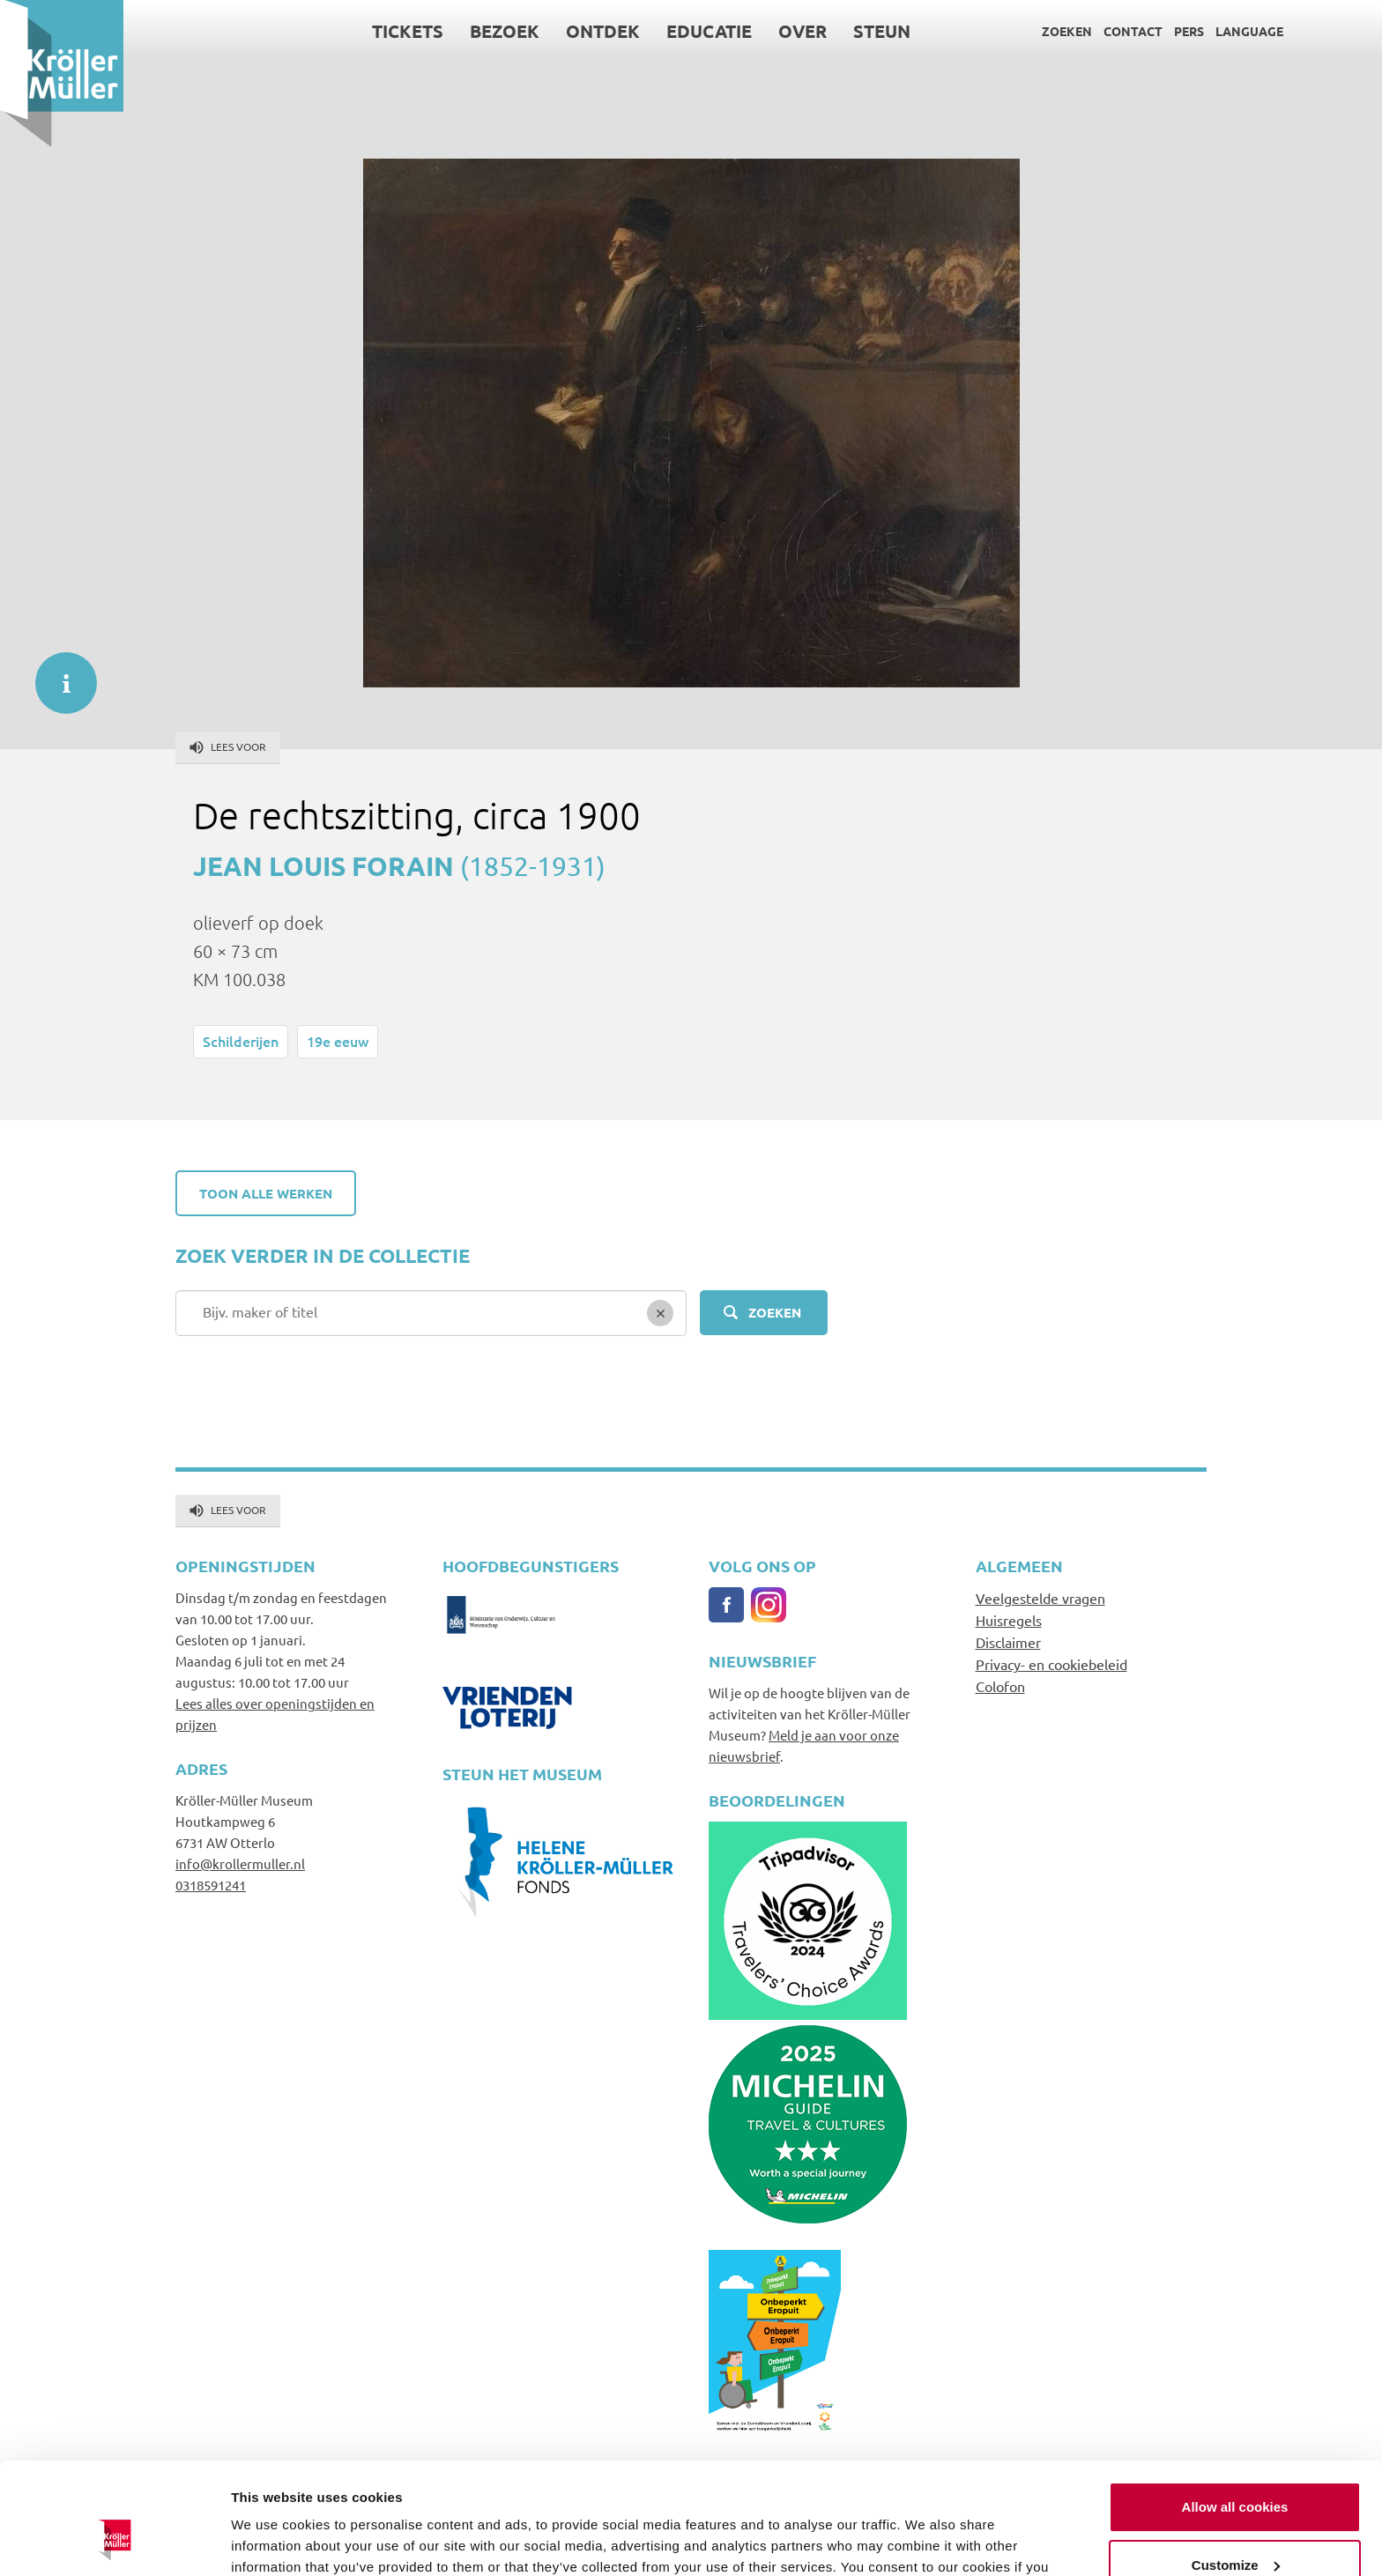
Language (1249, 31)
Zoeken (1067, 31)
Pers (1189, 31)
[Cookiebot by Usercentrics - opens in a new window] (114, 2541)
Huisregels (1009, 1620)
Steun (881, 30)
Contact (1133, 31)
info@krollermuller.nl (240, 1863)
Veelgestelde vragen (1040, 1598)
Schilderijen (241, 1040)
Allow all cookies (1235, 2411)
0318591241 (210, 1884)
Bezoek (504, 30)
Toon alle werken (265, 1193)
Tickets (407, 30)
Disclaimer (1008, 1642)
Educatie (709, 30)
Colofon (1000, 1686)
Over (802, 30)
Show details (272, 2541)
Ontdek (603, 30)
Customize (1236, 2468)
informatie (57, 674)
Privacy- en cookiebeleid (1051, 1664)
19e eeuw (337, 1040)
